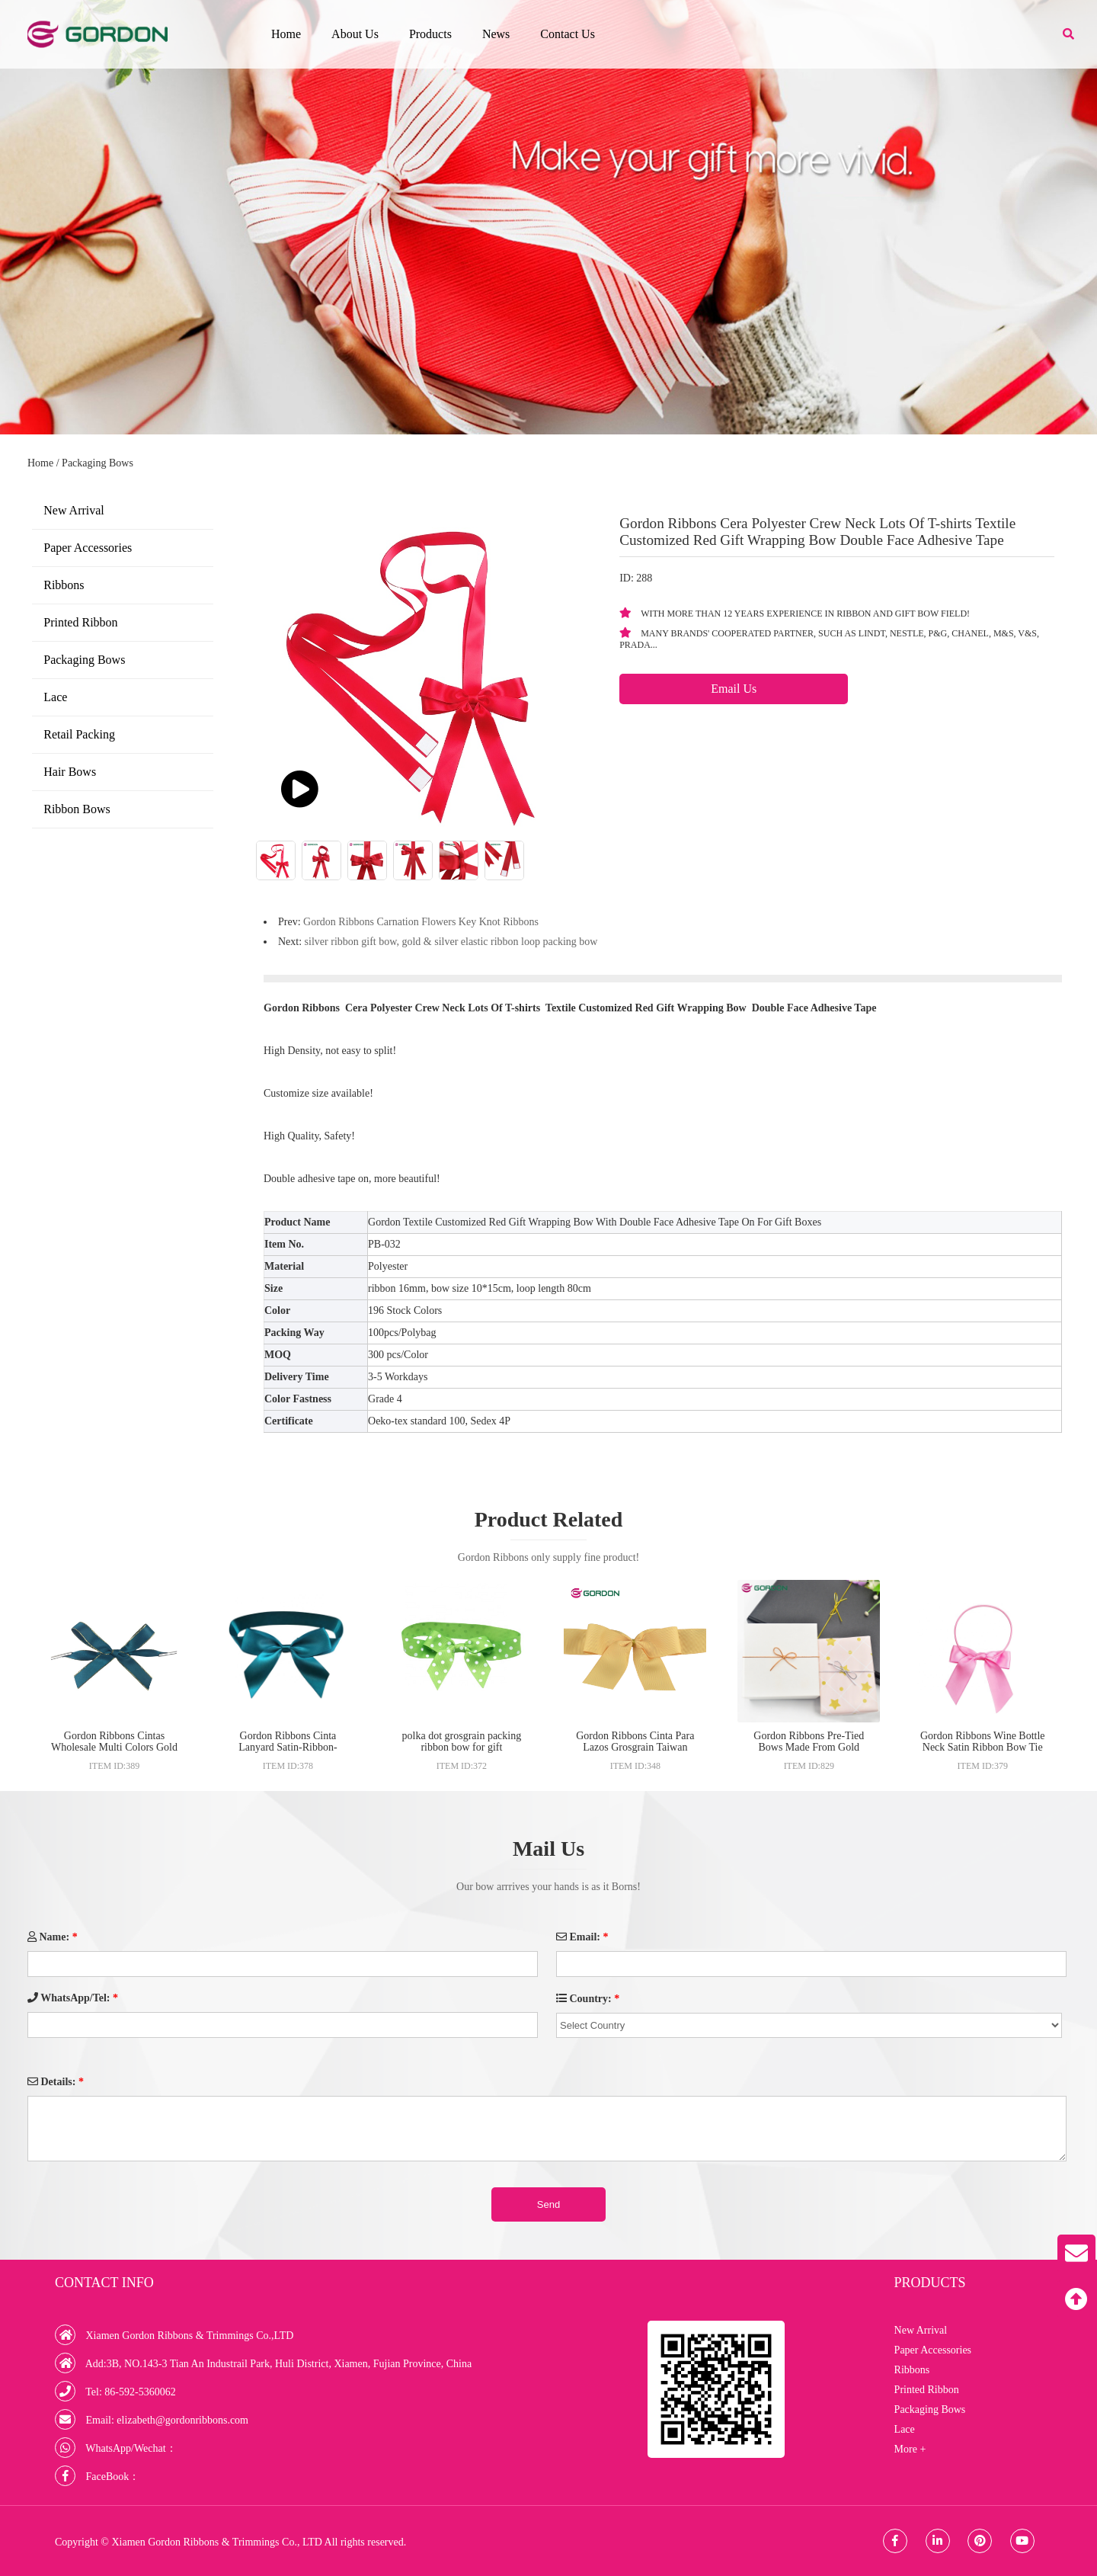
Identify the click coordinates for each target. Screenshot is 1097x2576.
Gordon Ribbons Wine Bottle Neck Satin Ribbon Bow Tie (982, 1741)
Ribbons (63, 584)
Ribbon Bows (76, 809)
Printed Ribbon (80, 622)
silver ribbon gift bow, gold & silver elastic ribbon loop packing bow (451, 941)
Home (286, 33)
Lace (55, 696)
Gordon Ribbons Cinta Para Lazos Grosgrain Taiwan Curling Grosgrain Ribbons (635, 1747)
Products (430, 33)
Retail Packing (79, 734)
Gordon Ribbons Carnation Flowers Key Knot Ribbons (421, 922)
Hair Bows (69, 771)
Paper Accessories (87, 547)
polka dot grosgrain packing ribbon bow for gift (462, 1741)
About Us (355, 33)
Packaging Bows (97, 463)
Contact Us (567, 33)
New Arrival (73, 510)
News (496, 33)
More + (910, 2449)
